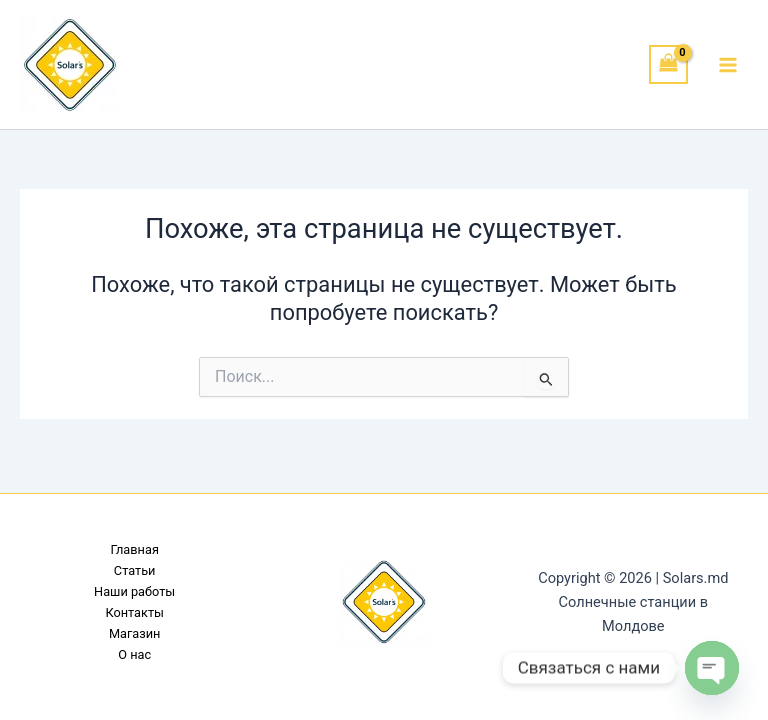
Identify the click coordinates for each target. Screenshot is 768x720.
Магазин (135, 633)
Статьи (135, 570)
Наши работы (134, 591)
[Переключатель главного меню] (728, 64)
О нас (134, 654)
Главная (134, 549)
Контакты (134, 612)
